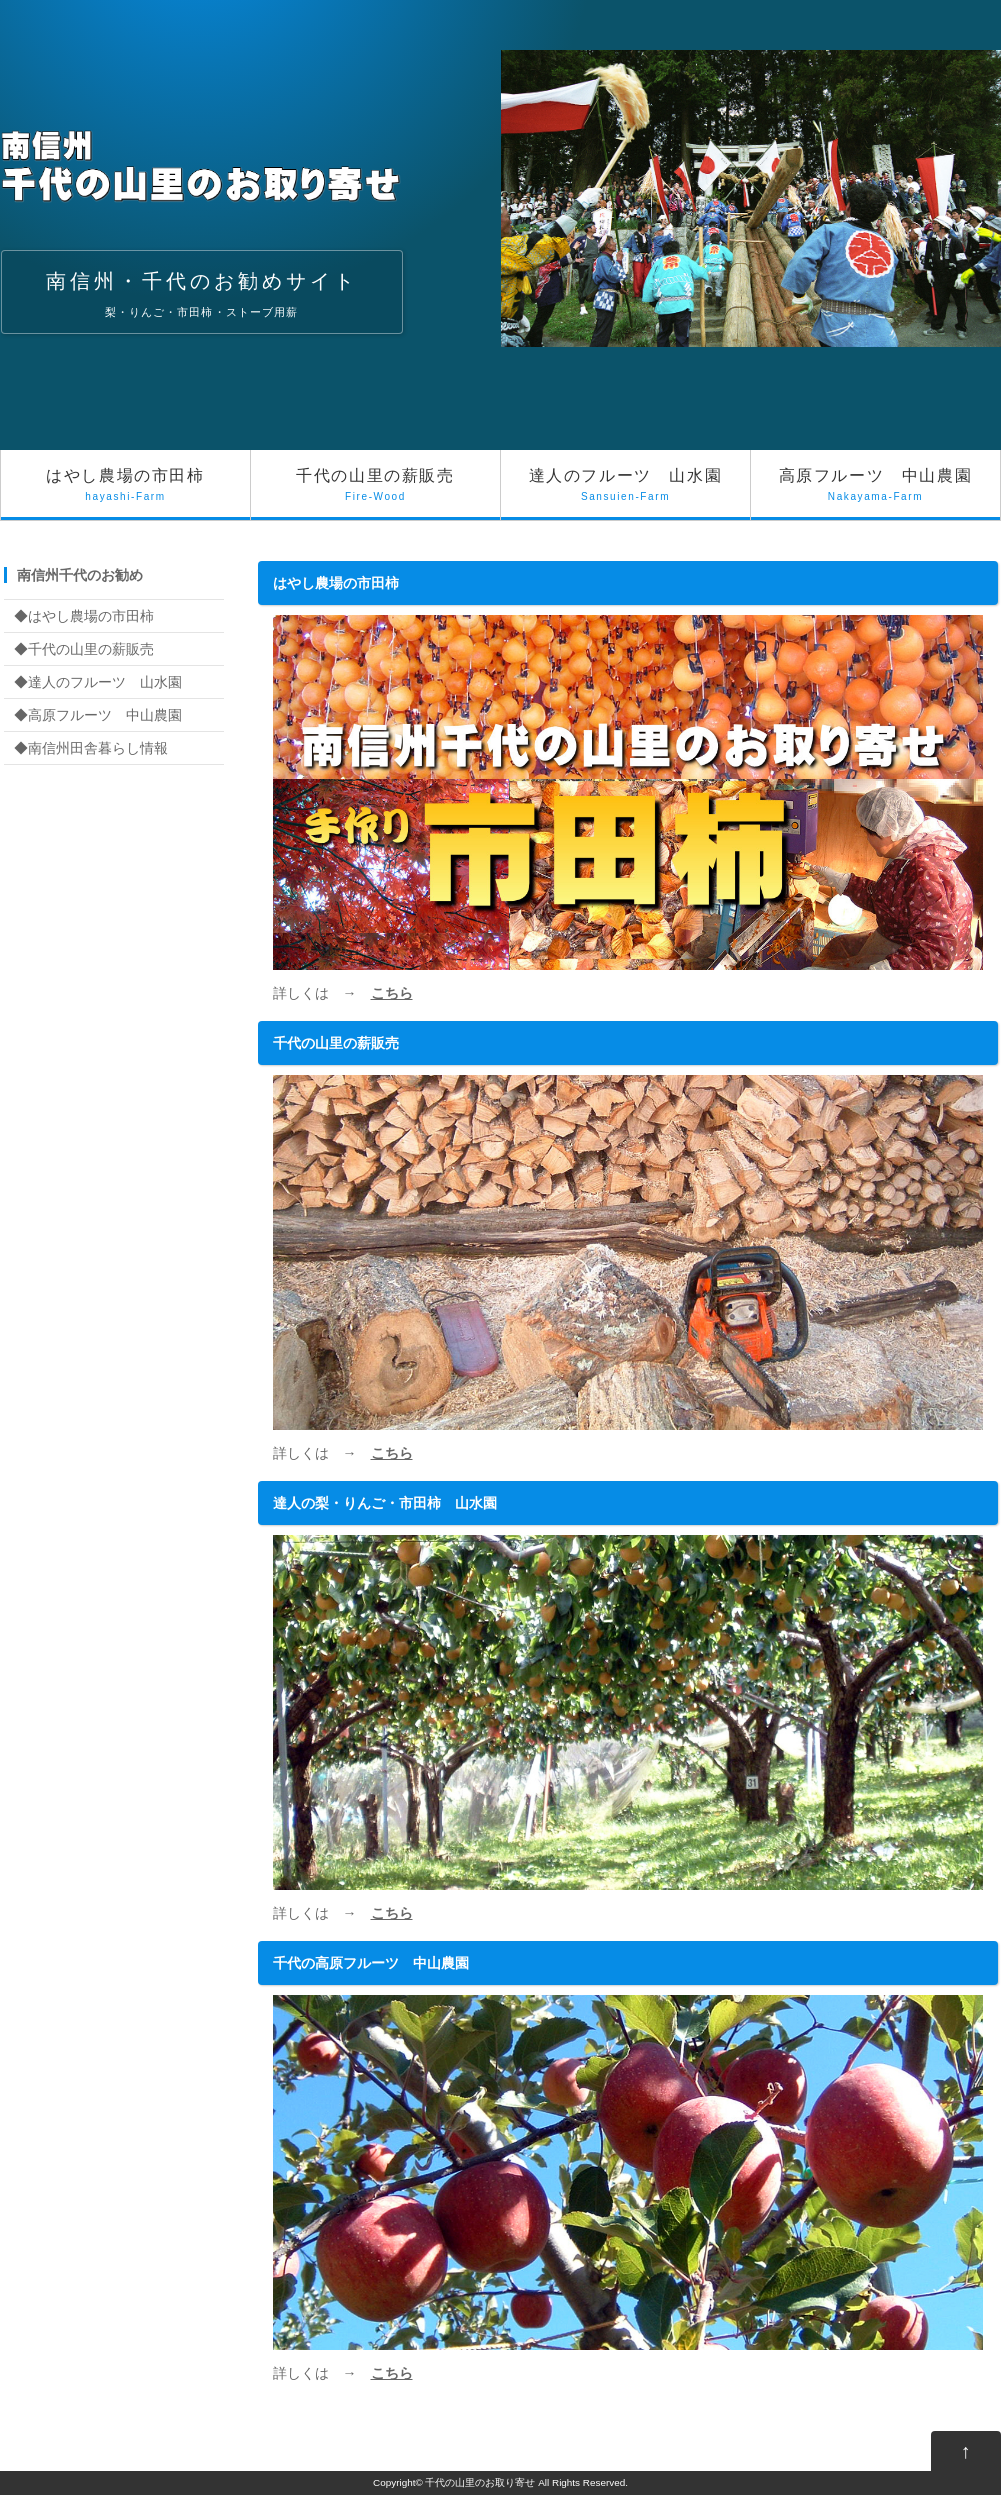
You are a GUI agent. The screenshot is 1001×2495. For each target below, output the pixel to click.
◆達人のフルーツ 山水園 (98, 682)
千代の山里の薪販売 (375, 493)
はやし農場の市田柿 (125, 493)
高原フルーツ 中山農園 (875, 493)
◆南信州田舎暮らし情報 (91, 748)
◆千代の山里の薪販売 (84, 649)
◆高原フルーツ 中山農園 (98, 715)
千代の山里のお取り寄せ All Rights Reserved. (526, 2482)
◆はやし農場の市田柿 (84, 616)
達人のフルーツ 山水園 (625, 493)
